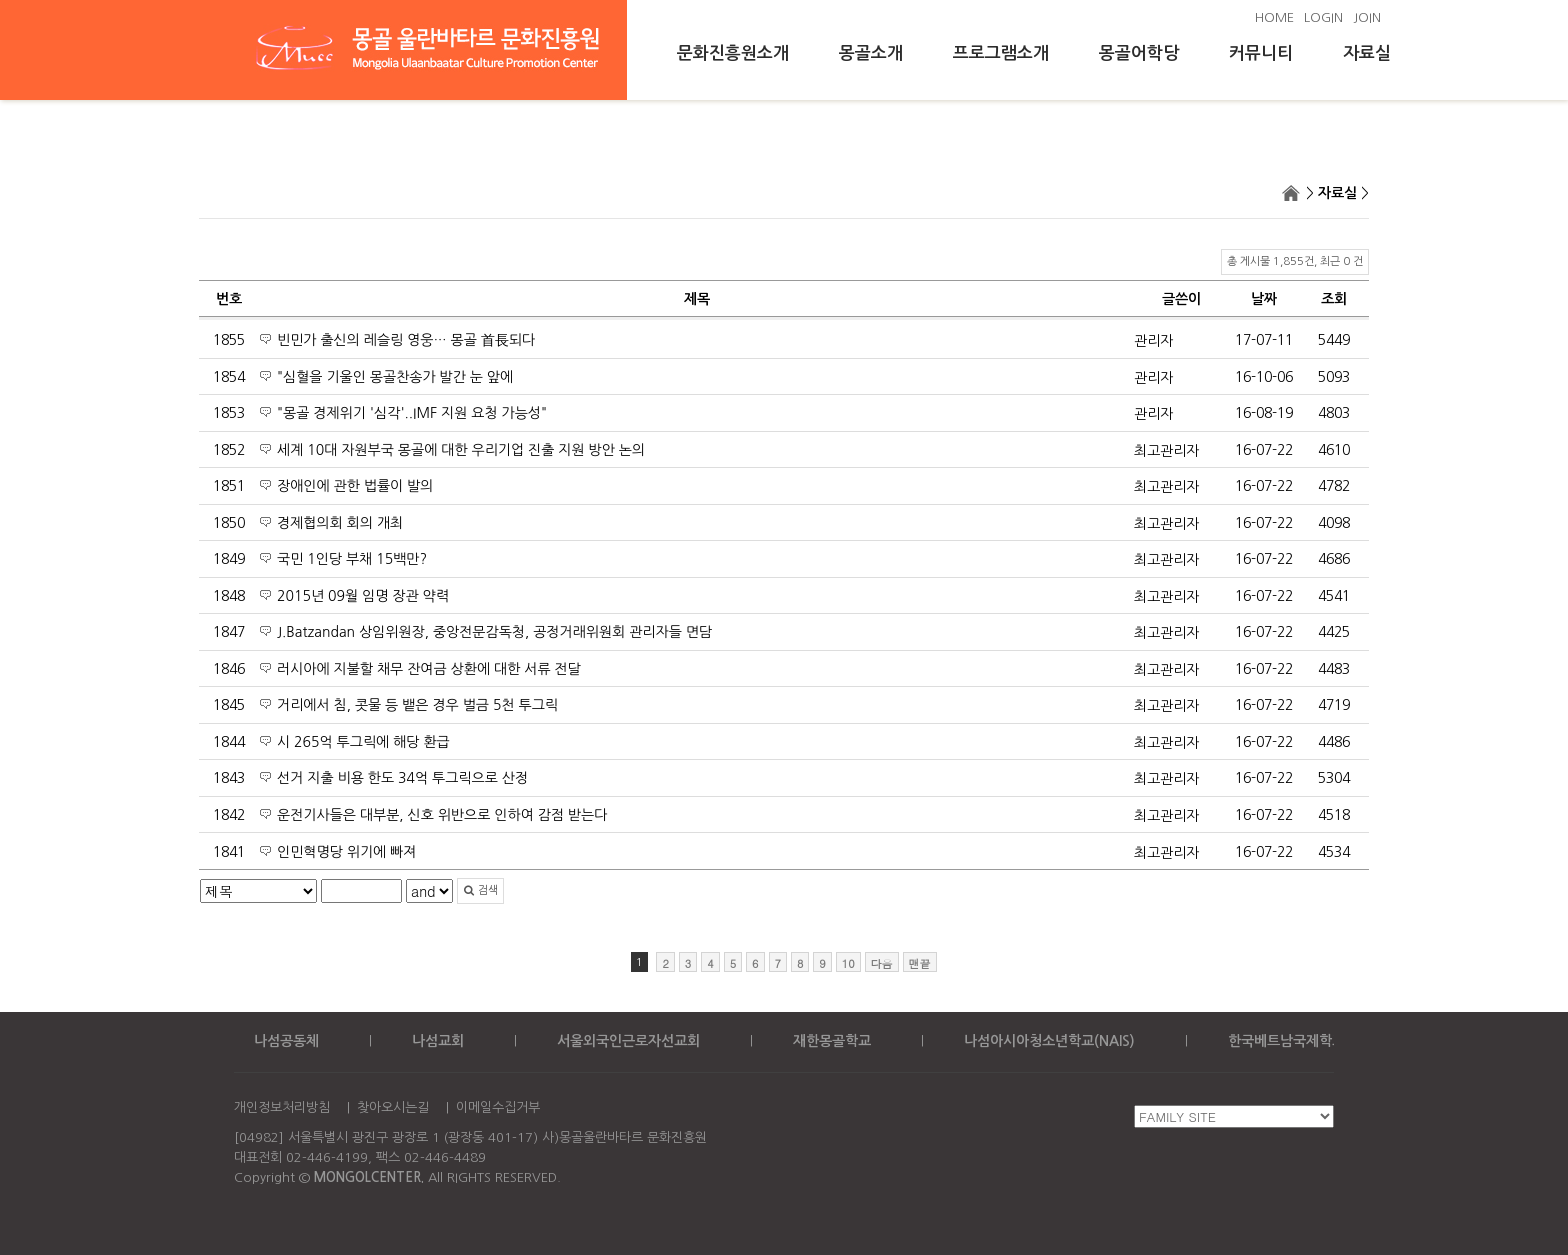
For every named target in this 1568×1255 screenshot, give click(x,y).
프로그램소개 (1001, 53)
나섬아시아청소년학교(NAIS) (1049, 1041)
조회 (1334, 299)
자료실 (1367, 53)
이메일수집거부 (498, 1107)
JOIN (1367, 17)
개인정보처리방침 (282, 1107)
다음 (882, 963)
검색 (480, 890)
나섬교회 (438, 1041)
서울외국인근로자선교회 (628, 1041)
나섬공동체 (286, 1041)
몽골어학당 (1139, 53)
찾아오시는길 (393, 1107)
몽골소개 (871, 53)
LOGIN (1323, 17)
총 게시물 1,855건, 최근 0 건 (1295, 261)
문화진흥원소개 (733, 53)
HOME (1274, 17)
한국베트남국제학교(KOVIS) (1311, 1041)
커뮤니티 (1261, 53)
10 (848, 963)
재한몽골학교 (832, 1041)
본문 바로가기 (0, 0)
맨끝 (920, 963)
